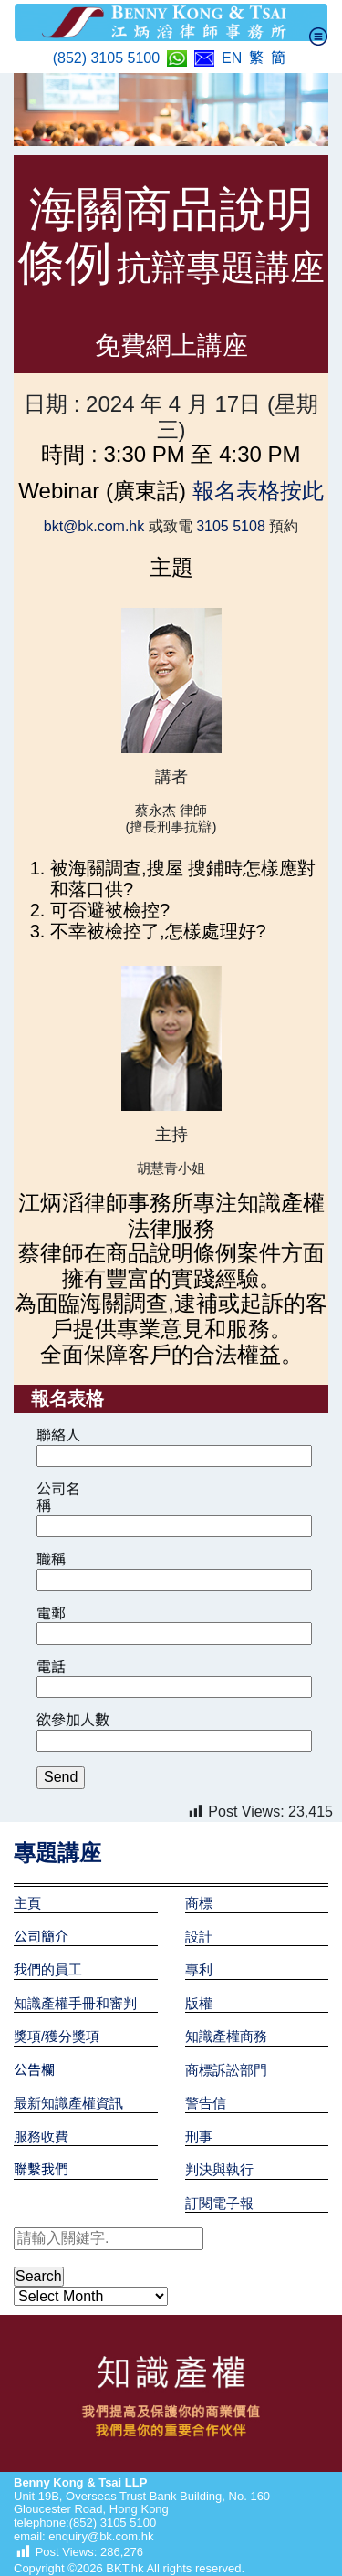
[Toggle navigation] (318, 36)
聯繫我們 (41, 2169)
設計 (198, 1936)
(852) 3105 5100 (106, 58)
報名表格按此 (255, 490)
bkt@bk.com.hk (96, 526)
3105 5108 (228, 526)
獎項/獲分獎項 (56, 2036)
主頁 (27, 1903)
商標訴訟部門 (226, 2070)
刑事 (198, 2136)
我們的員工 (48, 1969)
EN (232, 58)
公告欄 (34, 2070)
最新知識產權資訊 (68, 2102)
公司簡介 (41, 1936)
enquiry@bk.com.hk (100, 2536)
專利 (198, 1969)
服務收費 (41, 2136)
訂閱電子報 (219, 2203)
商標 (198, 1903)
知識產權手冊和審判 (75, 2003)
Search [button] (39, 2276)
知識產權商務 (226, 2036)
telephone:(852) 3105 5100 (85, 2522)
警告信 (205, 2102)
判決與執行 (219, 2169)
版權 (198, 2003)
